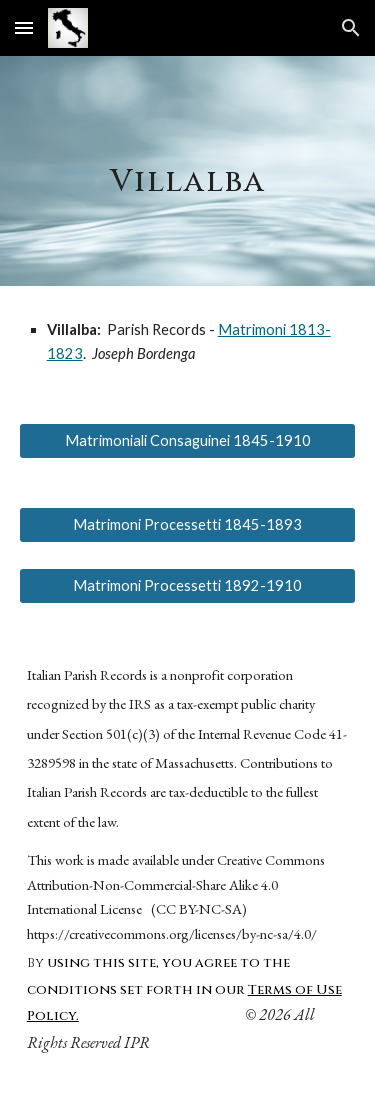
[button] (24, 27)
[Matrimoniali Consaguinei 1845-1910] (188, 440)
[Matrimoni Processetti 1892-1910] (188, 586)
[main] (188, 171)
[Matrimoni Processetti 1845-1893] (188, 524)
